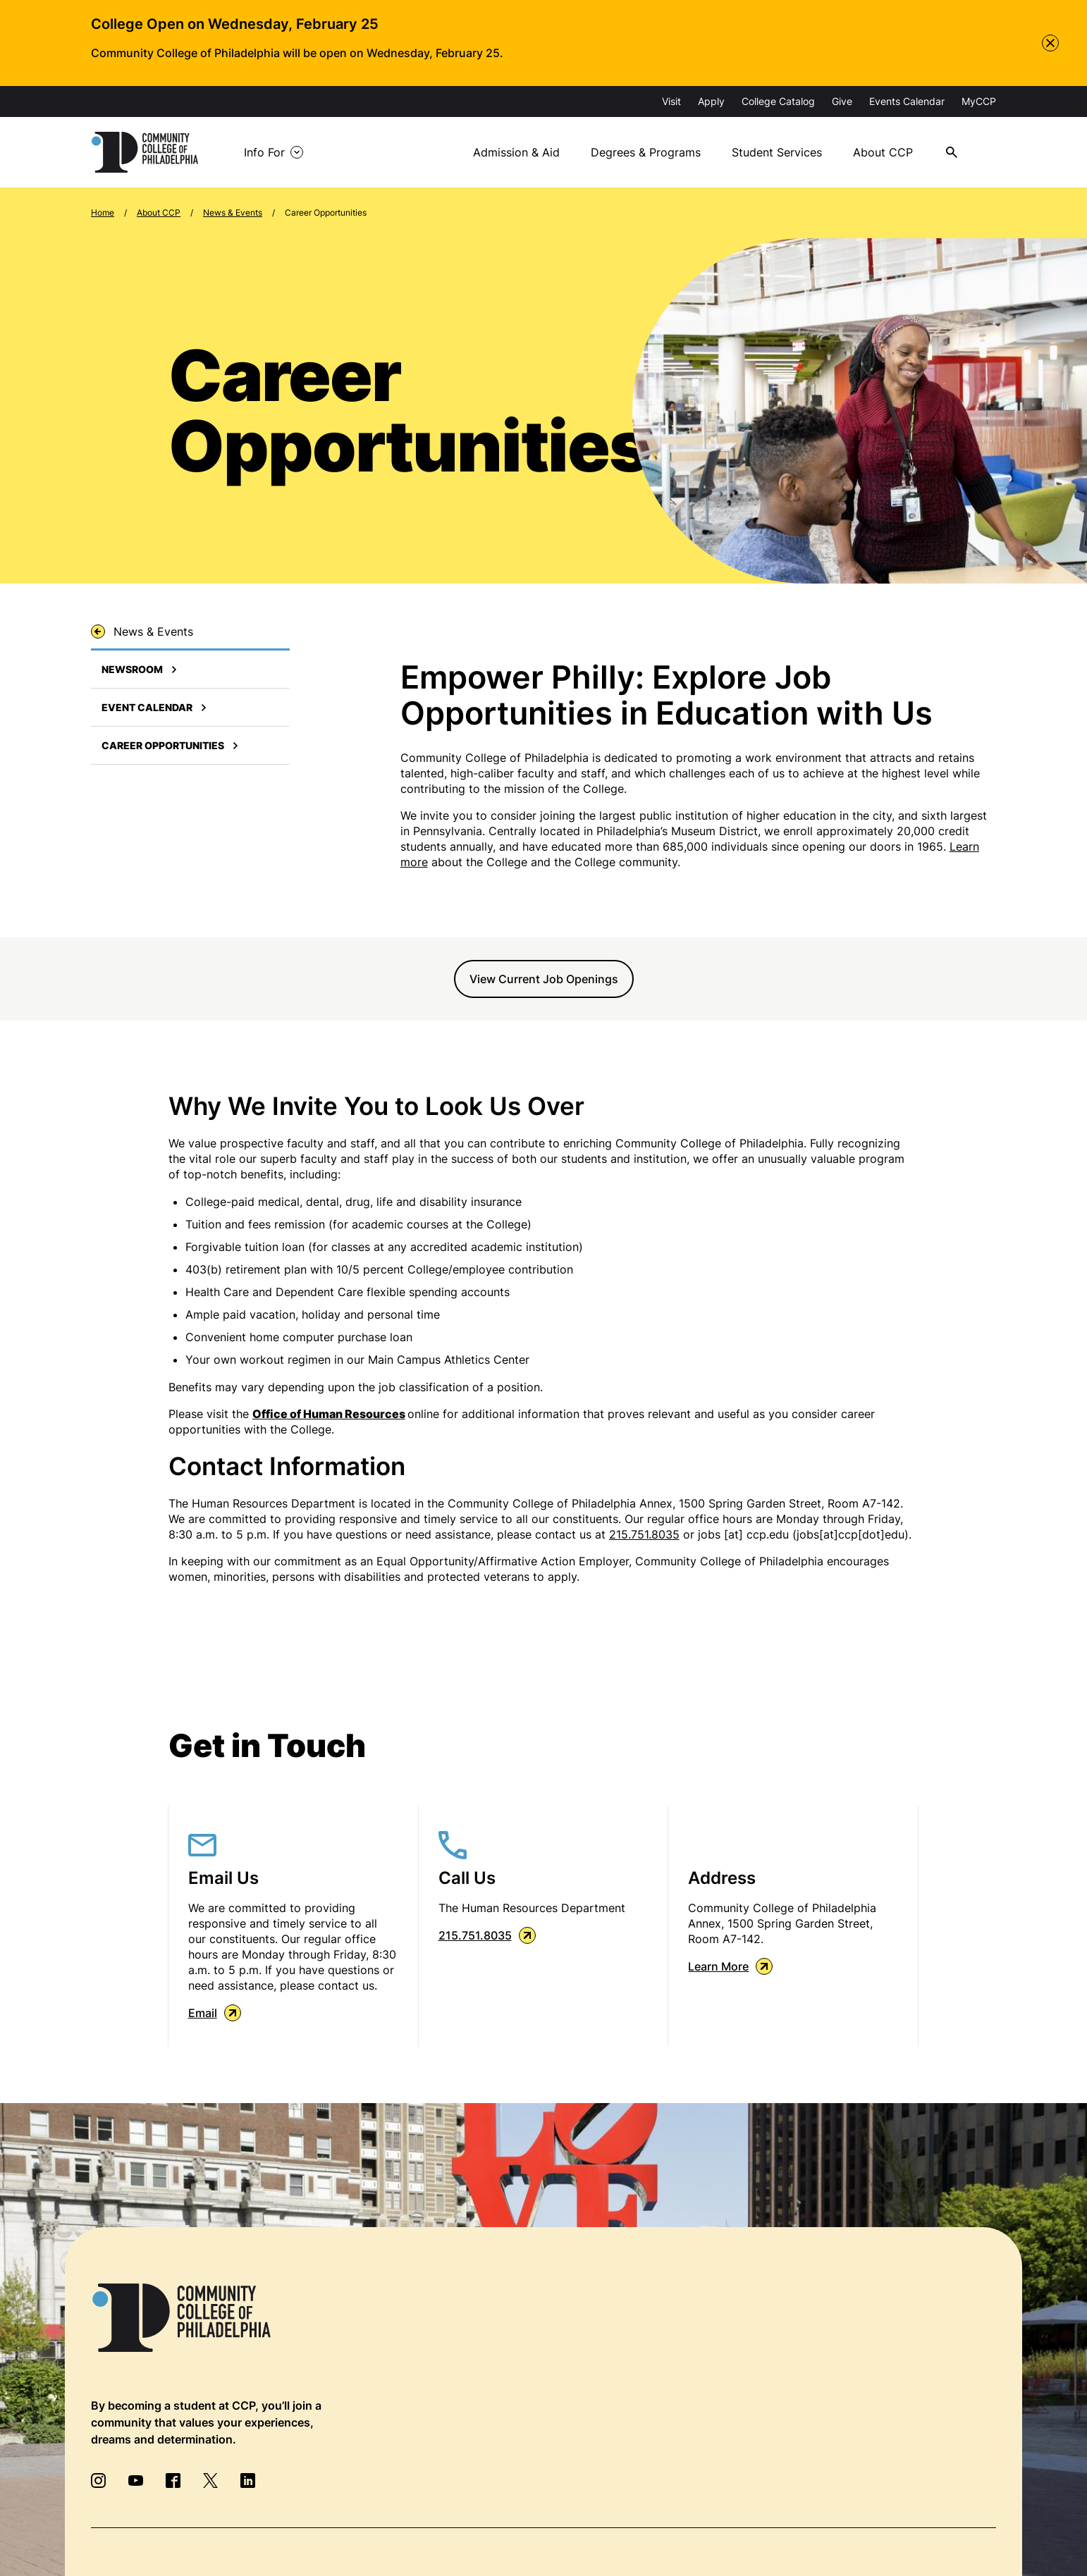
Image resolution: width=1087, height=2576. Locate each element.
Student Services (777, 152)
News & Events (232, 212)
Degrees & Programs (646, 152)
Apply (711, 101)
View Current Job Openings (543, 979)
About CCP (883, 152)
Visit (671, 101)
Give (842, 101)
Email (214, 2012)
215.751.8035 (644, 1534)
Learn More (730, 1966)
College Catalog (778, 101)
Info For (264, 152)
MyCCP (979, 101)
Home (102, 212)
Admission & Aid (516, 152)
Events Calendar (907, 101)
